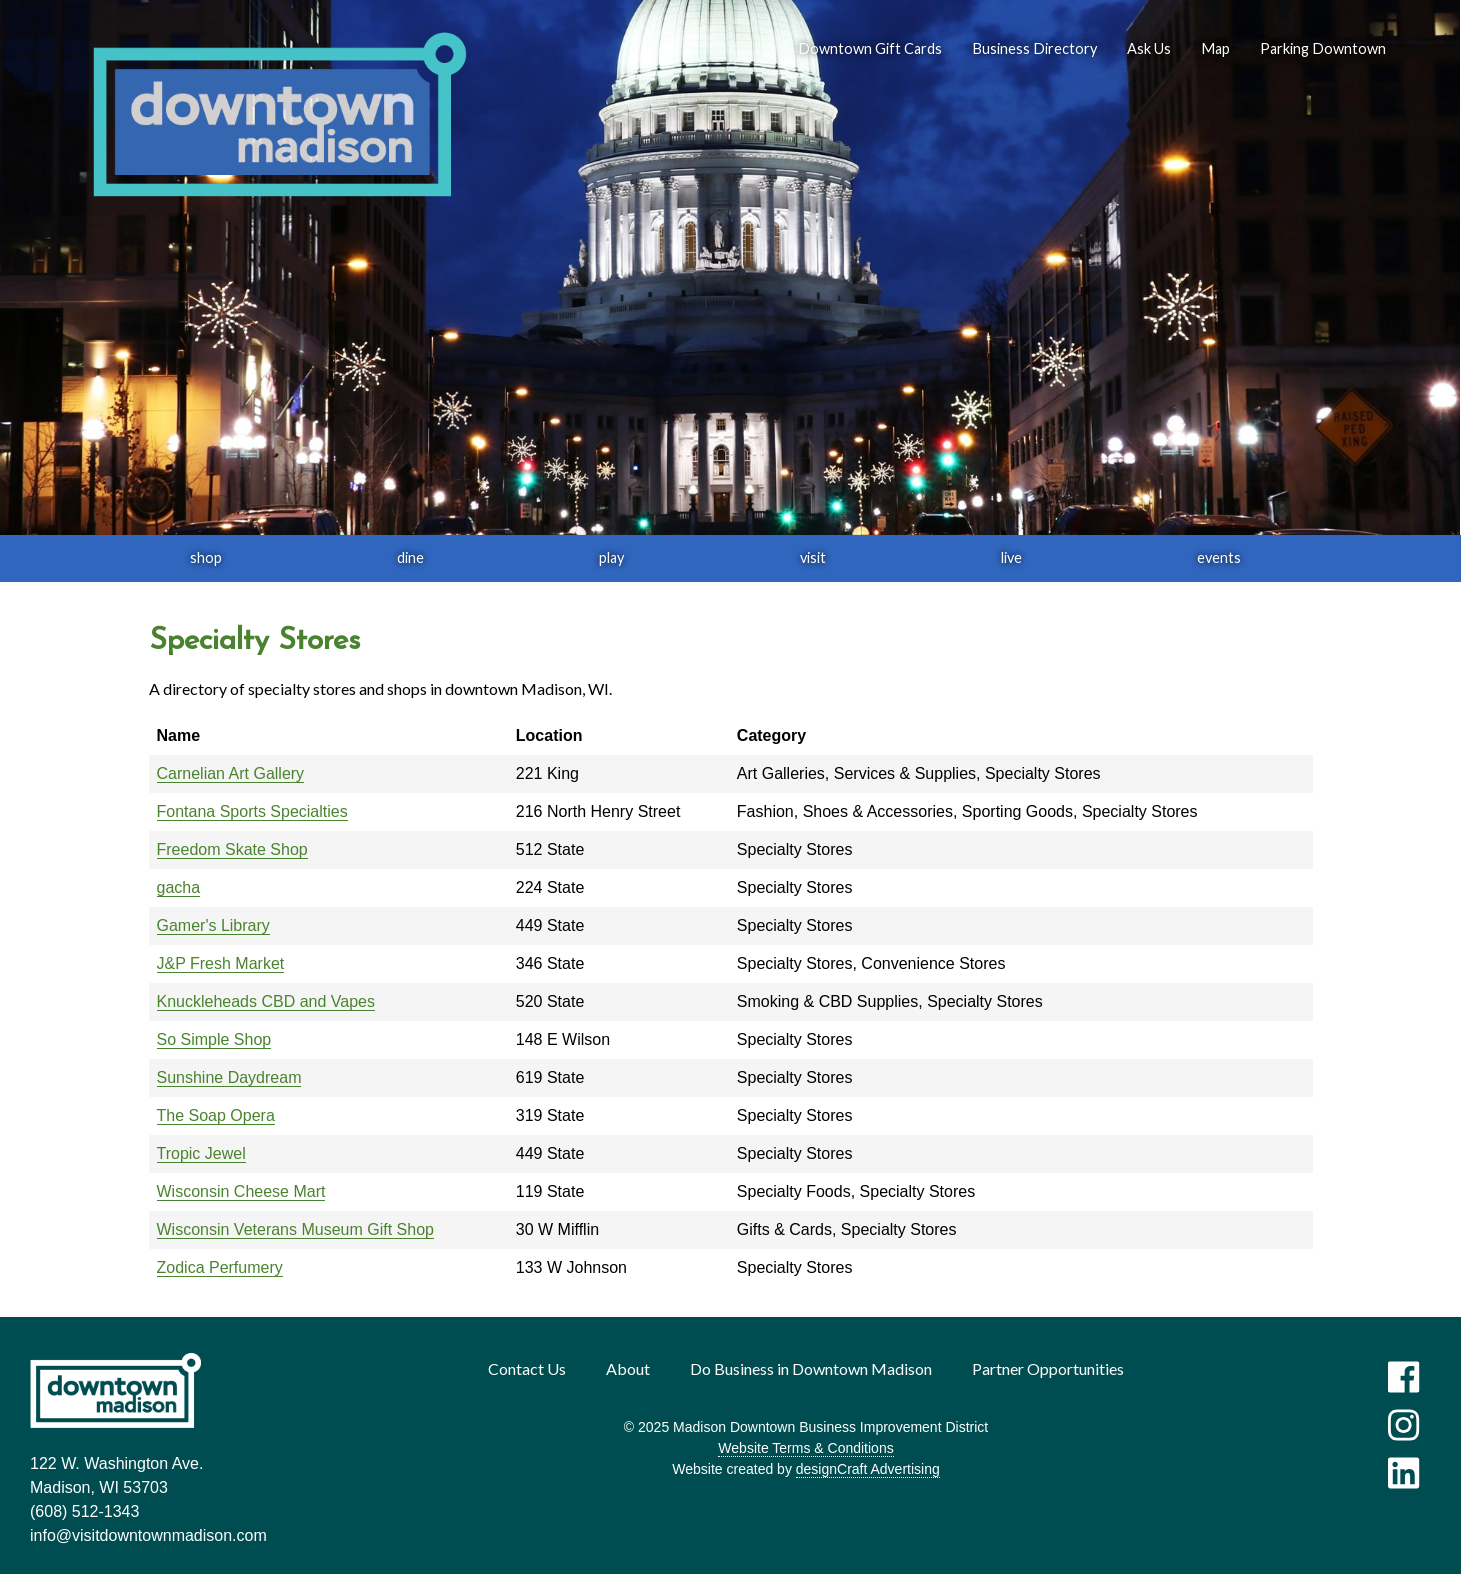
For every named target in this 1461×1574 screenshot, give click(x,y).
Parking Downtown (1323, 48)
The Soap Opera (216, 1115)
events (1219, 557)
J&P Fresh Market (221, 963)
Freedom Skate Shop (232, 849)
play (611, 557)
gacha (179, 887)
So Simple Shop (214, 1039)
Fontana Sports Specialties (252, 811)
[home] (279, 115)
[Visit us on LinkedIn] (1403, 1473)
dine (410, 557)
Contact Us (527, 1368)
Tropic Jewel (201, 1153)
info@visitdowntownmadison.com (148, 1535)
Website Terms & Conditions (805, 1448)
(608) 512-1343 (84, 1511)
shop (206, 557)
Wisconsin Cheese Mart (241, 1191)
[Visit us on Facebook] (1403, 1377)
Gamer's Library (213, 925)
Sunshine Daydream (229, 1077)
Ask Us (1149, 48)
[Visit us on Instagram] (1403, 1425)
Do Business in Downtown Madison (811, 1368)
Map (1215, 48)
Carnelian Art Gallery (231, 773)
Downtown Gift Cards (870, 48)
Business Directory (1034, 48)
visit (813, 557)
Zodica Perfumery (220, 1267)
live (1011, 557)
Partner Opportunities (1048, 1368)
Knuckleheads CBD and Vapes (266, 1001)
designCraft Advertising (868, 1469)
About (628, 1368)
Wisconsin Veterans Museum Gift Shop (295, 1229)
